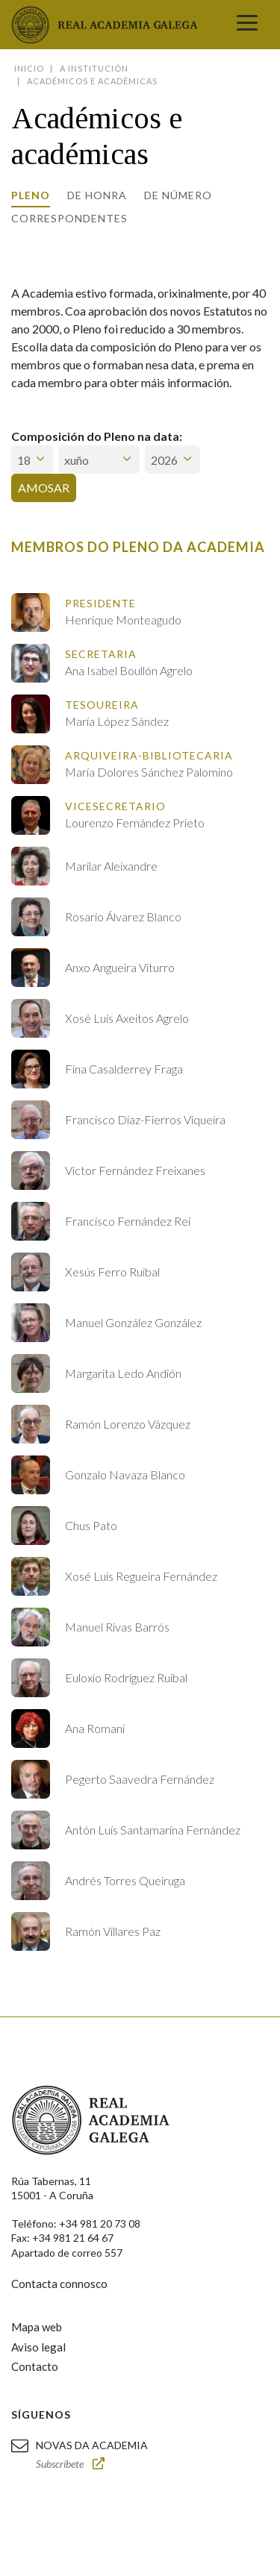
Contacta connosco (59, 2283)
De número (178, 195)
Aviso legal (38, 2347)
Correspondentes (69, 218)
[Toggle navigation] (247, 24)
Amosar (43, 487)
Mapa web (36, 2327)
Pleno (30, 195)
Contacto (34, 2366)
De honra (97, 195)
